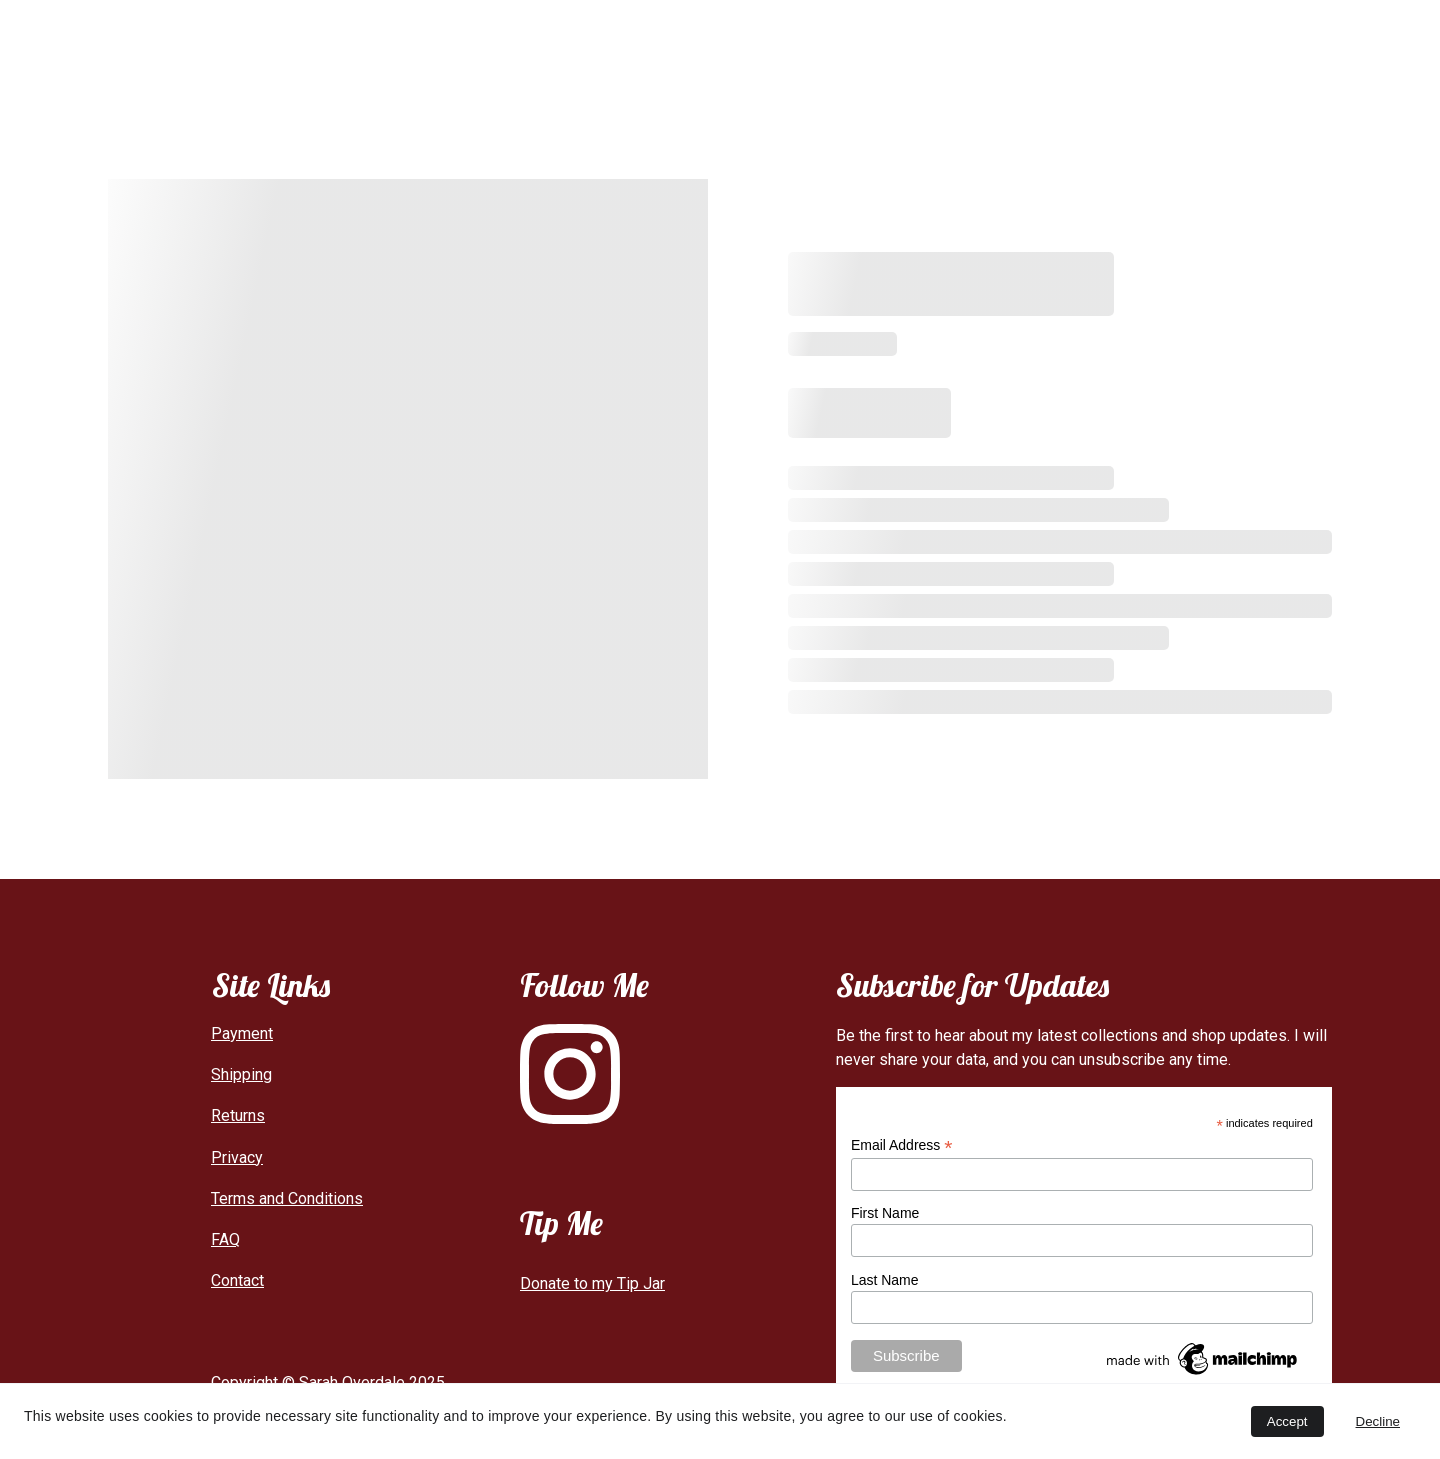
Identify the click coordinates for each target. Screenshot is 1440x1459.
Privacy (237, 1157)
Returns (238, 1115)
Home (473, 39)
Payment (242, 1033)
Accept (1287, 1421)
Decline (1378, 1421)
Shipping (241, 1074)
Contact (961, 39)
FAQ (880, 39)
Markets (797, 39)
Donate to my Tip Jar (592, 1283)
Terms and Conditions (287, 1198)
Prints (707, 39)
